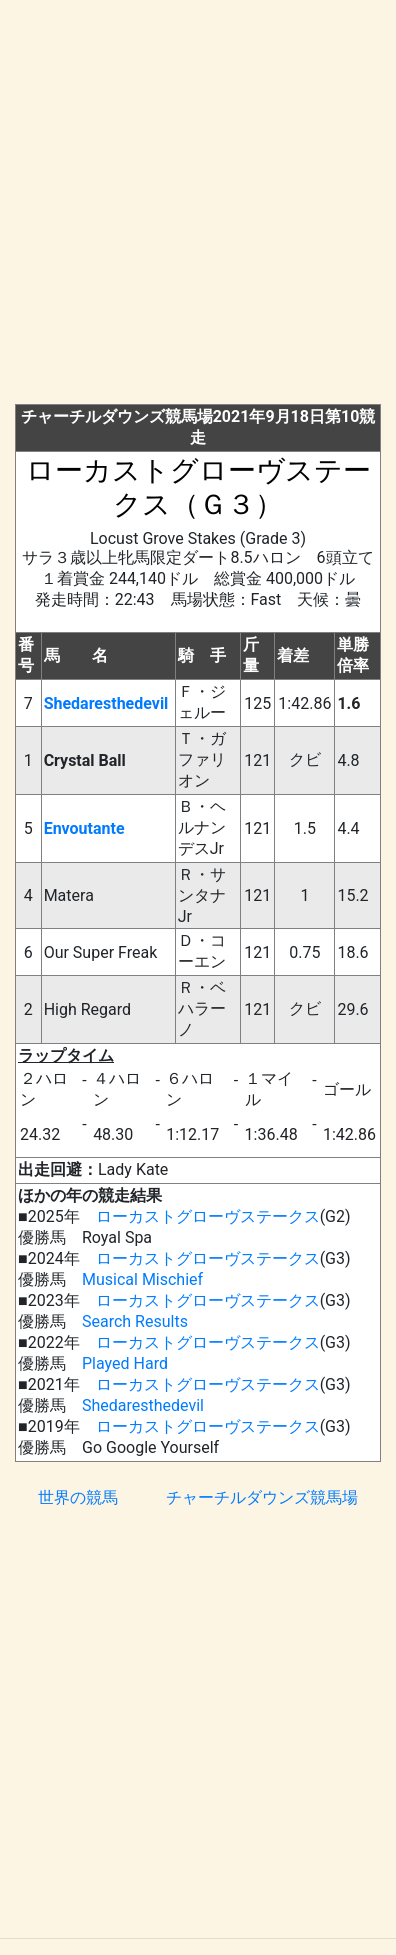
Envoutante (84, 828)
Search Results (135, 1321)
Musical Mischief (142, 1279)
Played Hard (125, 1363)
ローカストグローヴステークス (208, 1216)
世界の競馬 (78, 1497)
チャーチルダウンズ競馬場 (262, 1497)
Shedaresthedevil (106, 703)
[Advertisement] (198, 206)
